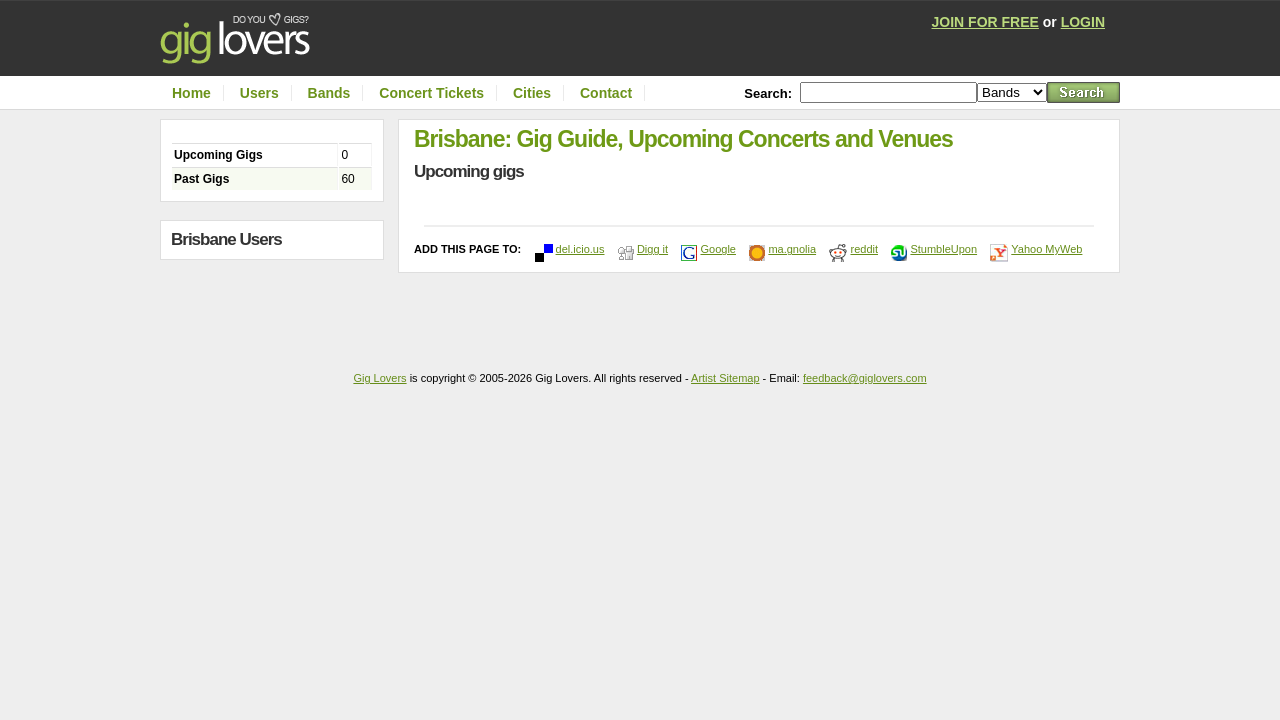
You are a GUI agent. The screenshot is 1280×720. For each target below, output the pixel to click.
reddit (864, 249)
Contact (606, 93)
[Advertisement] (277, 308)
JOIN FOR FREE (985, 22)
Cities (532, 93)
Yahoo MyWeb (1046, 249)
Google (717, 249)
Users (259, 93)
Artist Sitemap (725, 378)
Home (191, 93)
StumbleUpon (943, 249)
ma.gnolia (792, 249)
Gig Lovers (379, 378)
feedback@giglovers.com (865, 378)
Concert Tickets (431, 93)
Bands (329, 93)
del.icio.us (580, 249)
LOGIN (1083, 22)
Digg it (652, 249)
